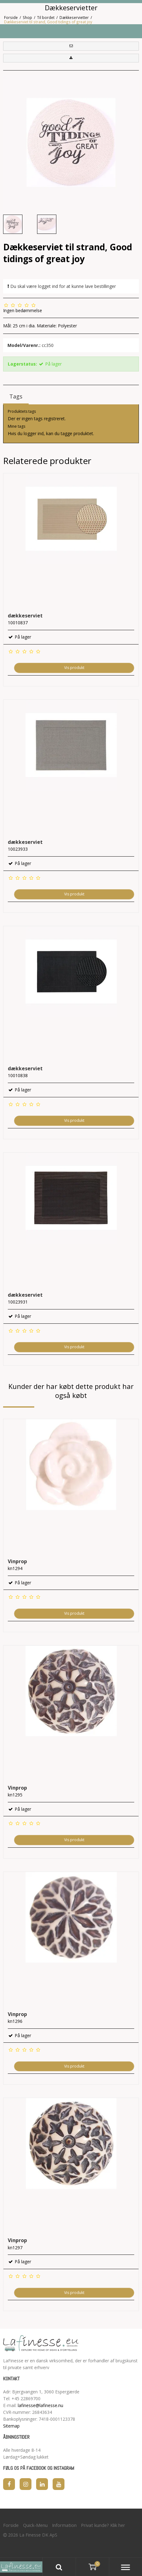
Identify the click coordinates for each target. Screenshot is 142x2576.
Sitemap (11, 2426)
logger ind (34, 433)
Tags (15, 396)
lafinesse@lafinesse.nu (40, 2405)
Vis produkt (74, 667)
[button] (71, 46)
